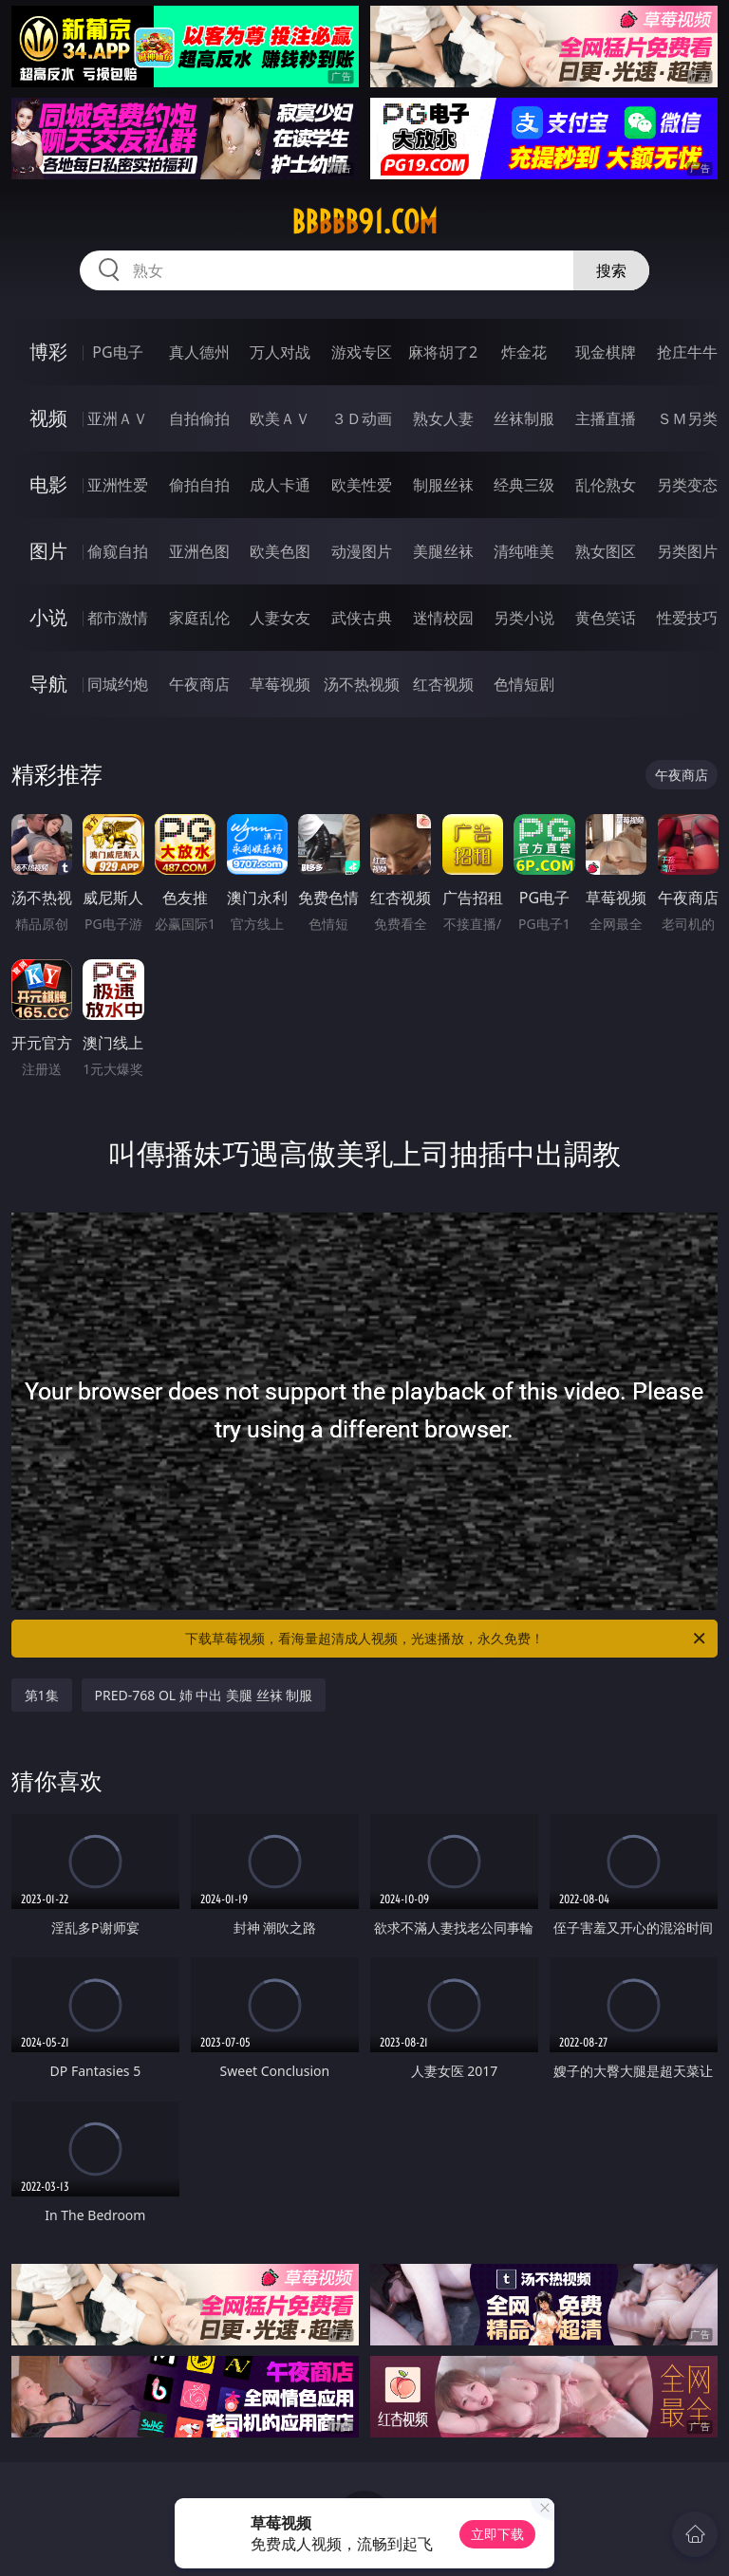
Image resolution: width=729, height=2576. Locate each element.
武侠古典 (361, 617)
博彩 (48, 351)
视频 (48, 418)
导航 (48, 683)
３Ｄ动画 (361, 418)
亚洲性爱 (117, 484)
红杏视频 (443, 684)
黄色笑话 (605, 617)
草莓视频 (280, 684)
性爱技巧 (687, 617)
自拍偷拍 (199, 418)
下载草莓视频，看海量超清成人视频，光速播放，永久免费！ (446, 1638)
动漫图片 (361, 551)
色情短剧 (524, 684)
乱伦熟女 (605, 484)
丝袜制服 (524, 418)
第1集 (42, 1695)
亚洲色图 (199, 551)
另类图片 (687, 551)
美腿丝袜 (443, 551)
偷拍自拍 (199, 484)
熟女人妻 (443, 418)
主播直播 (605, 418)
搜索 (611, 270)
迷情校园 (443, 617)
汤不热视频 (362, 684)
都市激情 (117, 617)
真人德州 (199, 352)
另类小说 (524, 617)
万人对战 (280, 352)
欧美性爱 (361, 484)
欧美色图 (280, 551)
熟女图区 (605, 551)
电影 (48, 484)
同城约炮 (117, 684)
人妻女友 (280, 617)
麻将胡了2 (442, 352)
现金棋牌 (605, 352)
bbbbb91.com (364, 222)
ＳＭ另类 (687, 418)
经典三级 (524, 484)
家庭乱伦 (199, 617)
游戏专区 (361, 352)
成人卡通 (280, 484)
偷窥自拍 (117, 551)
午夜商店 (199, 684)
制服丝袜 (443, 484)
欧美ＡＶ (280, 418)
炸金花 (524, 352)
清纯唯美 (524, 551)
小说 (48, 617)
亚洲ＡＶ (117, 418)
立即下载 (497, 2534)
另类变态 (687, 484)
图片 (48, 551)
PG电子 (117, 352)
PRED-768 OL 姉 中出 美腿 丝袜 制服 (204, 1695)
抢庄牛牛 (687, 352)
